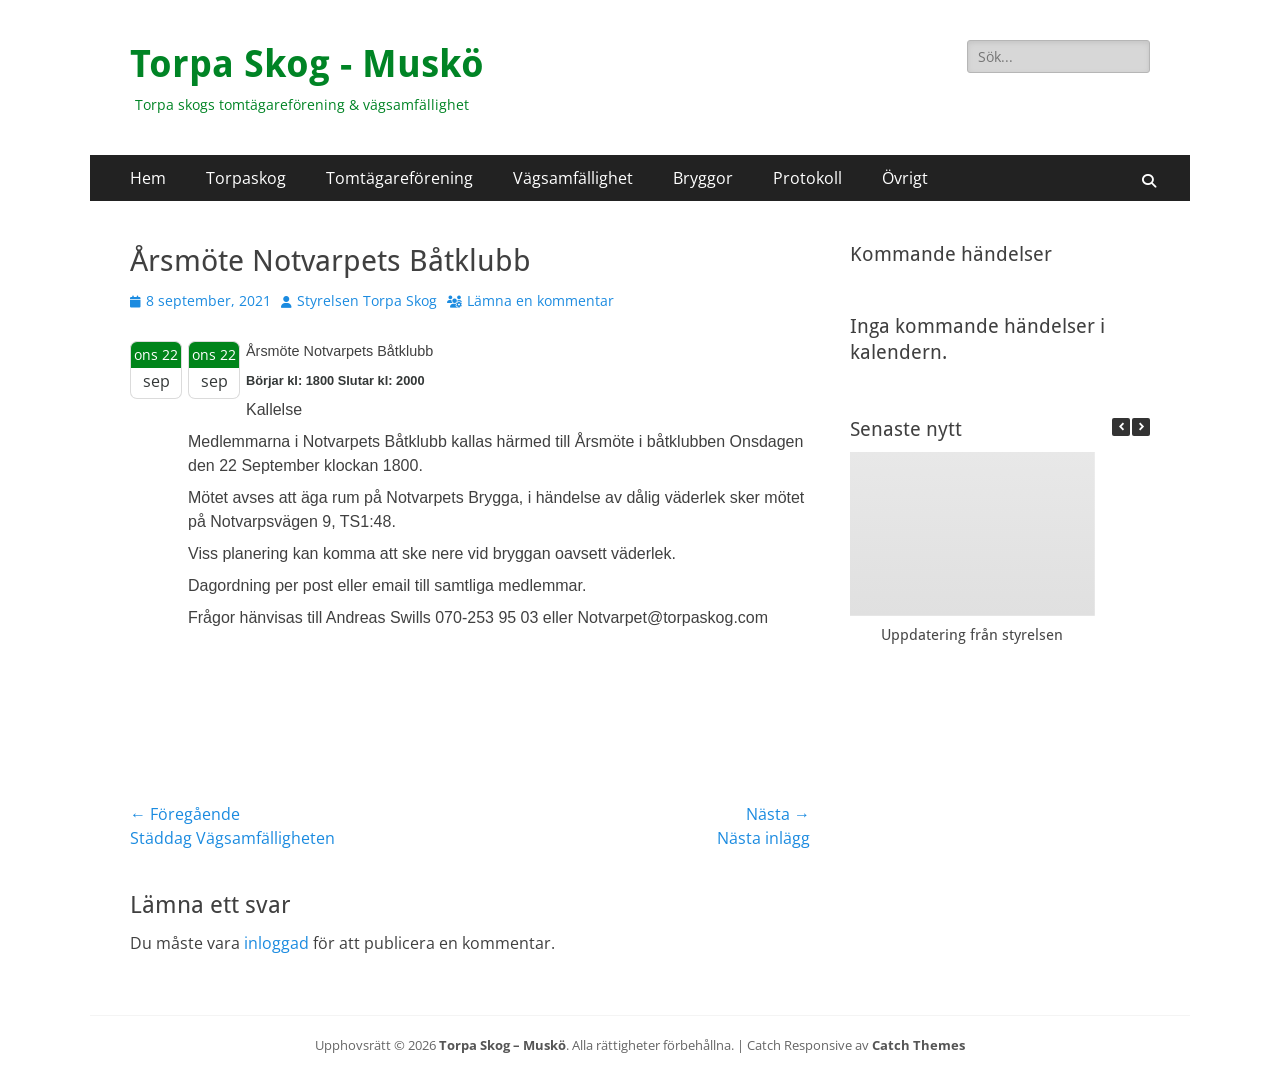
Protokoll (807, 178)
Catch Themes (918, 1045)
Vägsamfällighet (573, 178)
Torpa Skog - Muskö (307, 64)
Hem (148, 178)
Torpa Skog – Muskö (502, 1045)
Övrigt (905, 178)
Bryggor (703, 178)
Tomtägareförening (399, 178)
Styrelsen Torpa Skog (367, 300)
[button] (1141, 427)
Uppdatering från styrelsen (972, 635)
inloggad (276, 943)
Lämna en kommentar (540, 300)
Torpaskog (246, 178)
